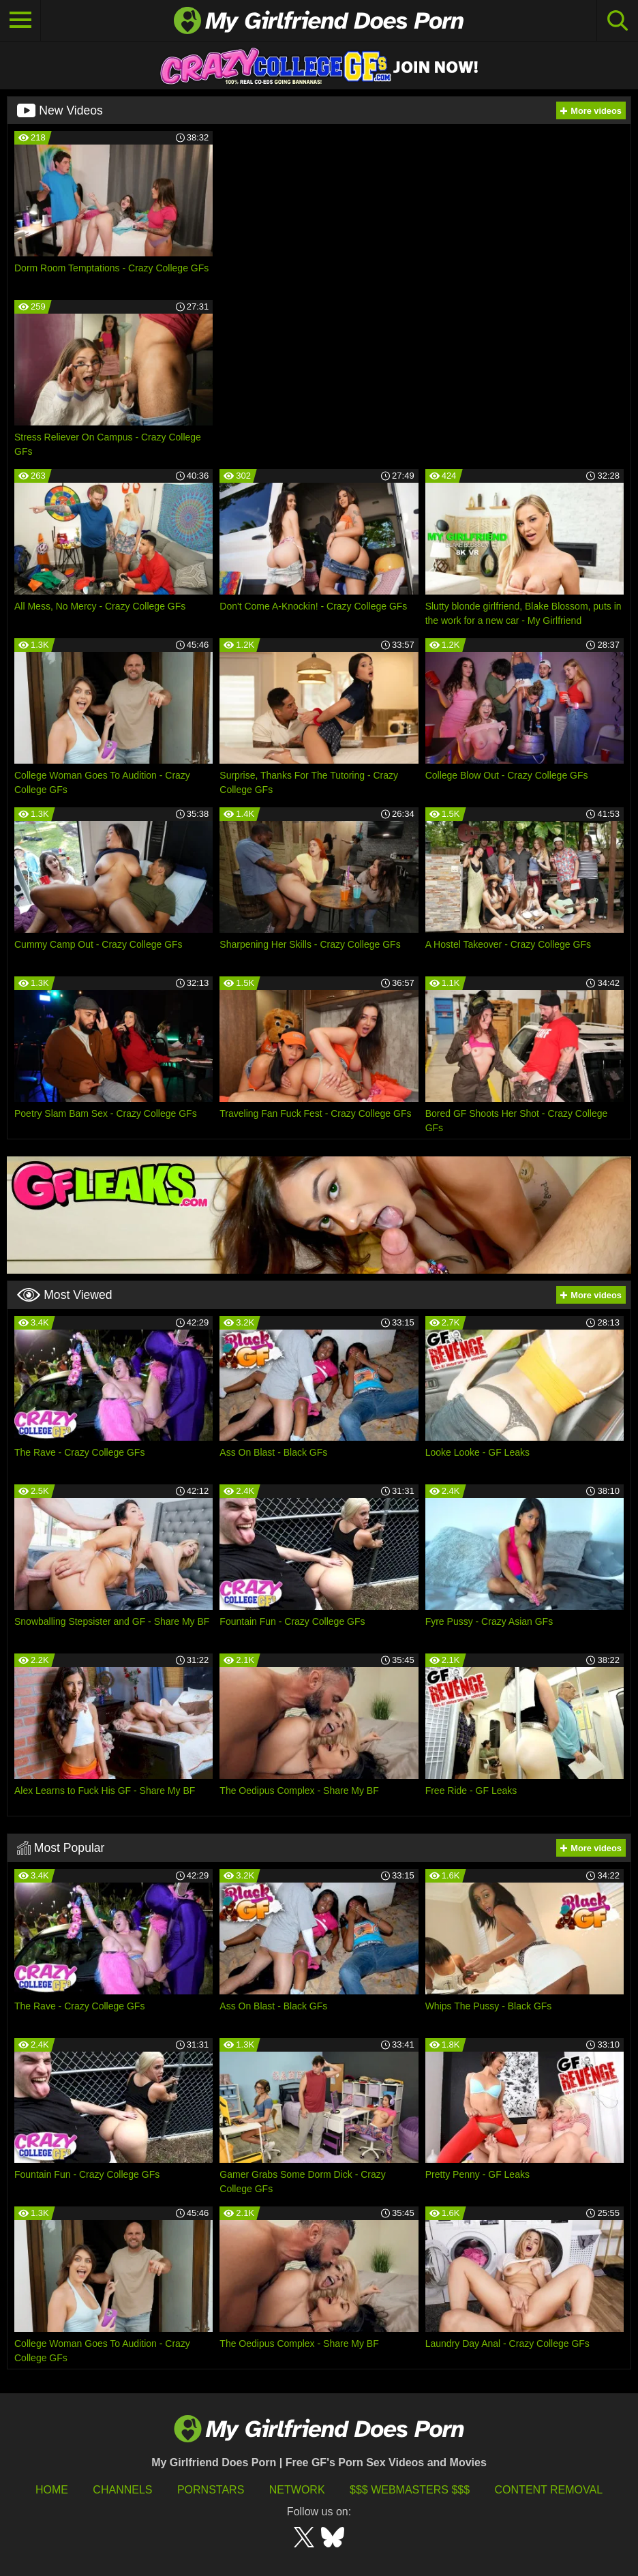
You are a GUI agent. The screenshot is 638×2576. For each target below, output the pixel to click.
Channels (122, 2490)
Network (297, 2490)
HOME (51, 2490)
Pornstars (210, 2490)
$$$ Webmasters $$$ (410, 2490)
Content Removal (549, 2490)
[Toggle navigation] (20, 20)
